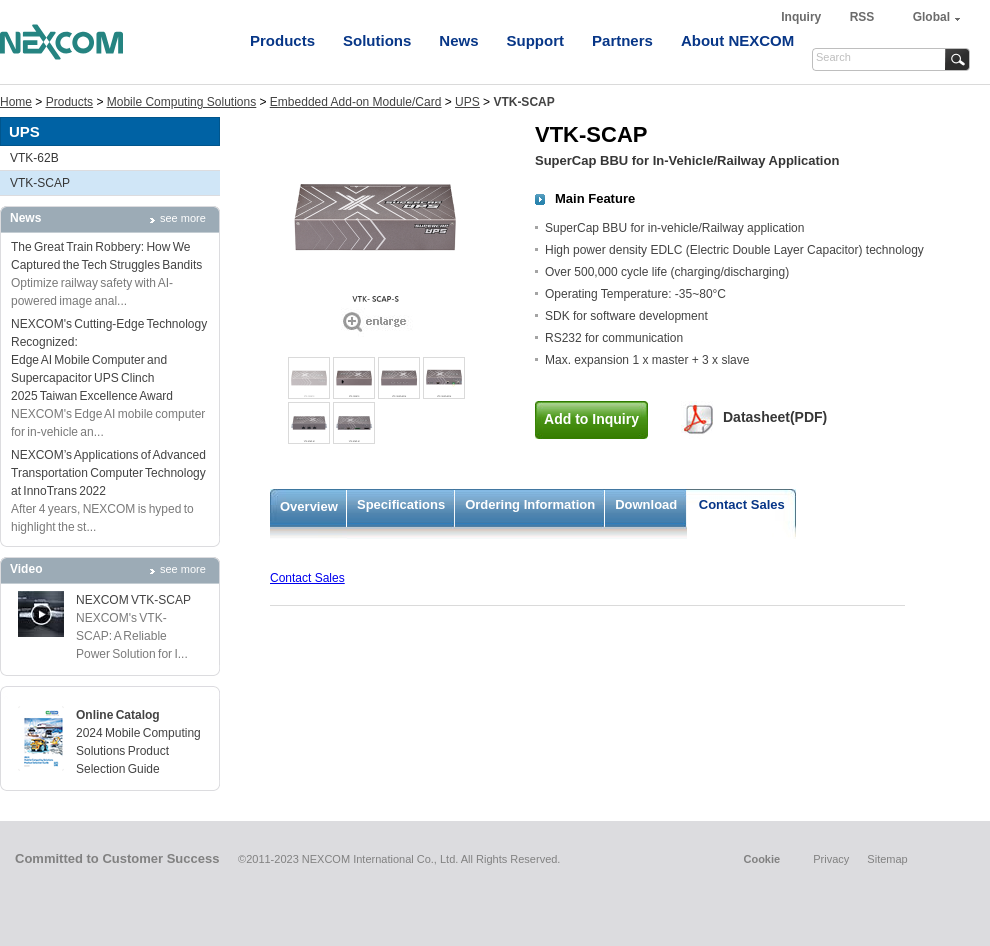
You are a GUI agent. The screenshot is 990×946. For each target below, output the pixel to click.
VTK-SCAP (40, 183)
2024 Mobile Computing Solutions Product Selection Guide (138, 751)
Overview (309, 506)
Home (16, 102)
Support (536, 40)
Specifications (401, 504)
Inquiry (802, 17)
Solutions (377, 40)
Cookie (761, 859)
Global (931, 17)
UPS (467, 102)
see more (183, 218)
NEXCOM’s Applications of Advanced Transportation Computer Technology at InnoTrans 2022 (108, 473)
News (458, 40)
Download (646, 504)
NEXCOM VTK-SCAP (133, 600)
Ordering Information (530, 504)
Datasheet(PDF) (775, 417)
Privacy (831, 859)
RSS (862, 17)
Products (282, 40)
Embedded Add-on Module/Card (355, 102)
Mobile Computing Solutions (181, 102)
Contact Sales (742, 504)
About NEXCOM (737, 40)
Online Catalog (118, 715)
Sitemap (887, 859)
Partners (622, 40)
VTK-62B (34, 158)
